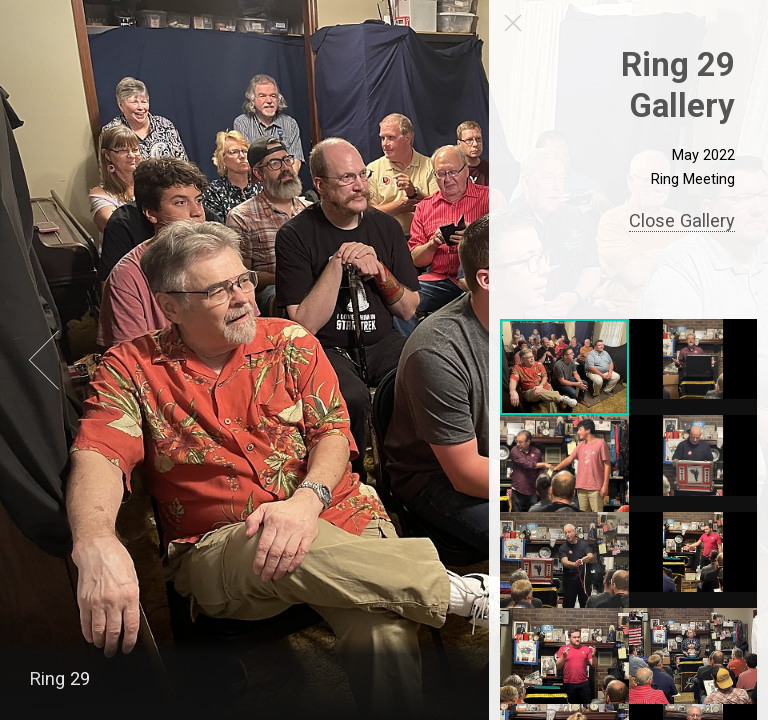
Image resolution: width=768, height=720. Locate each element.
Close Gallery (683, 220)
